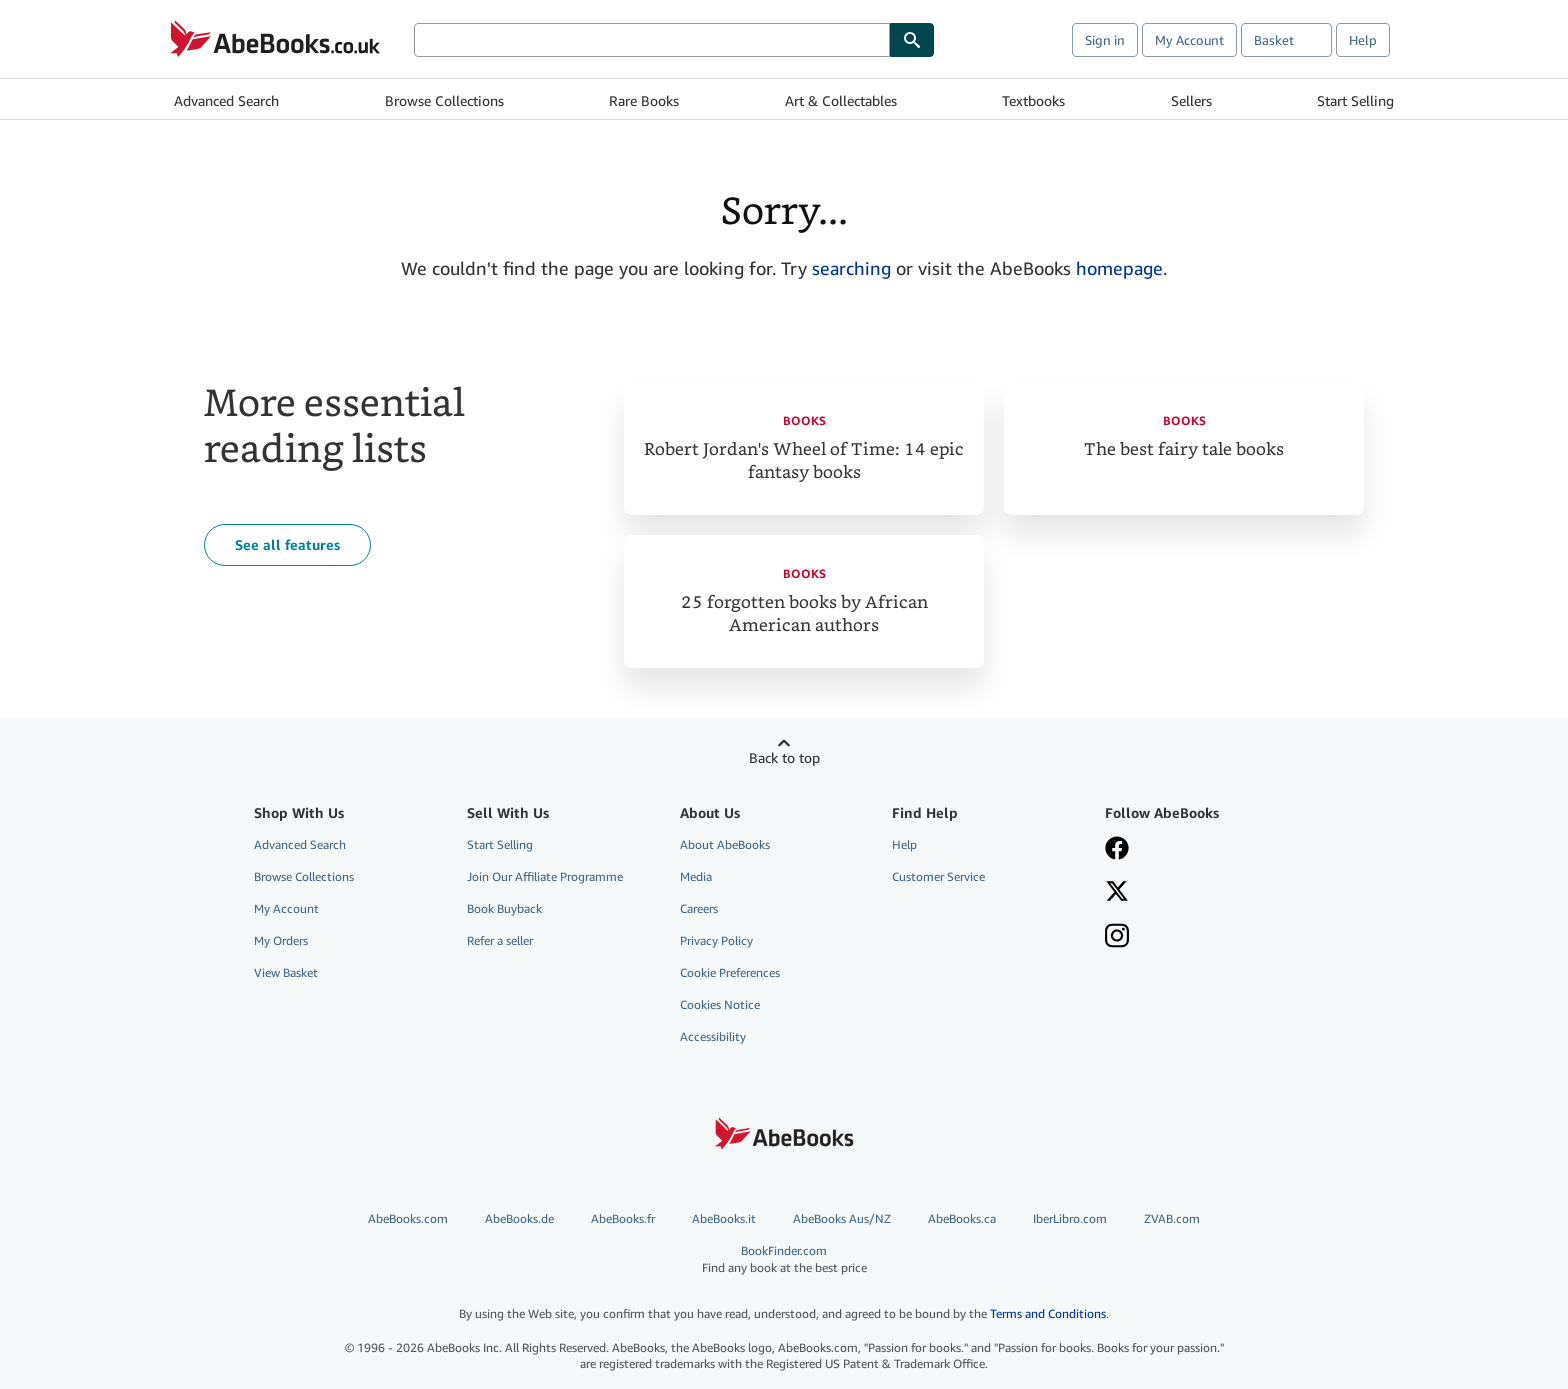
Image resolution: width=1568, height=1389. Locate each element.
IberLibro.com (1070, 1218)
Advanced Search (226, 100)
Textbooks (1033, 100)
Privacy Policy (716, 940)
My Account (1189, 40)
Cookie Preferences (730, 972)
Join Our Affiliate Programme (545, 876)
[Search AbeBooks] (652, 40)
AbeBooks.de (519, 1218)
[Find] (912, 40)
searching (851, 268)
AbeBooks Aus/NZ (842, 1218)
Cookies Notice (720, 1004)
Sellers (1191, 100)
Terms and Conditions (1048, 1313)
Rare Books (644, 100)
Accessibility (713, 1036)
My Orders (281, 940)
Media (696, 876)
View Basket (286, 972)
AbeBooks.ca (962, 1218)
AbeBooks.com (408, 1218)
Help (1363, 40)
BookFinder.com (784, 1259)
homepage (1119, 268)
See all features (287, 544)
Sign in (1105, 40)
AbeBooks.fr (623, 1218)
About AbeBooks (725, 844)
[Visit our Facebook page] (1117, 850)
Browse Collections (444, 100)
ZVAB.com (1172, 1218)
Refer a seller (500, 940)
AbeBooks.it (724, 1218)
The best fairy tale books (1184, 449)
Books (804, 420)
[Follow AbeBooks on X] (1117, 893)
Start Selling (1355, 100)
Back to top (784, 757)
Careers (699, 908)
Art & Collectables (841, 100)
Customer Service (938, 876)
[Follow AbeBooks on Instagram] (1117, 938)
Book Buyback (504, 908)
